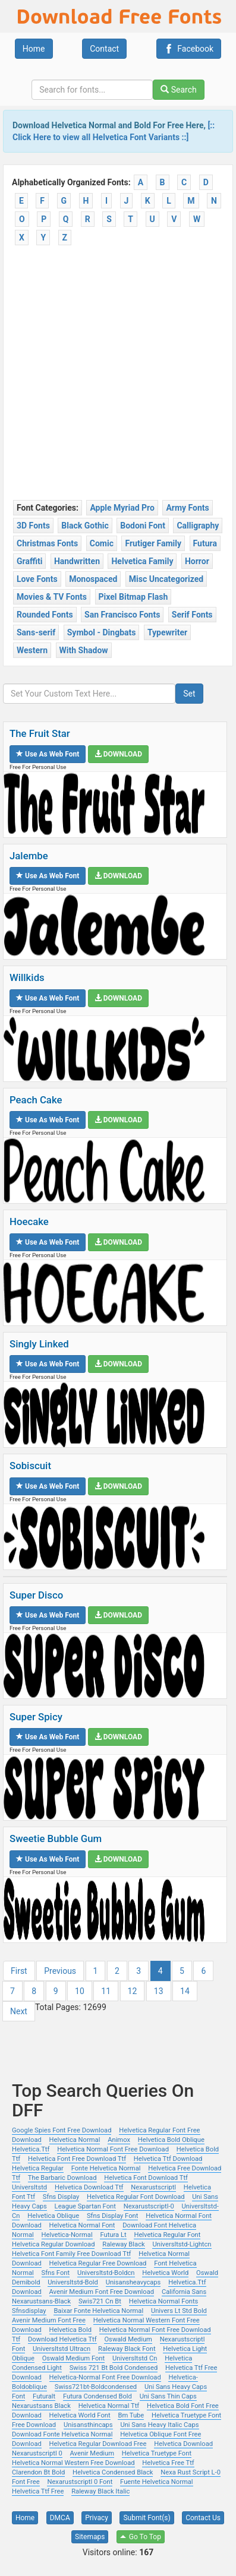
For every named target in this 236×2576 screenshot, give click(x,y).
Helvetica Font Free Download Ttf (77, 2159)
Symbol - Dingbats (101, 632)
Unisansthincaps (88, 2425)
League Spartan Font (85, 2206)
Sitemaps (90, 2537)
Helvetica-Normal (67, 2235)
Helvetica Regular (38, 2168)
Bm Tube (131, 2415)
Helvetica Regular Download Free (98, 2444)
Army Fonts (187, 507)
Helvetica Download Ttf (89, 2187)
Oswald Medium (128, 2339)
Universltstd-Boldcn (106, 2273)
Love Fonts (37, 579)
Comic (102, 543)
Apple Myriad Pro (122, 507)
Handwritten (77, 561)
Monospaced (93, 579)
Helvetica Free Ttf (168, 2463)
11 (106, 1991)
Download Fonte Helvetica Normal (62, 2434)
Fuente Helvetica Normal (156, 2482)
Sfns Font (56, 2273)
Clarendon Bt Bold (38, 2472)
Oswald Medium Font (73, 2358)
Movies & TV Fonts (52, 597)
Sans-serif (36, 632)
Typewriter (167, 632)
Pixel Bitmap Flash (133, 597)
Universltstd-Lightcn (181, 2244)
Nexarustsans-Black (41, 2301)
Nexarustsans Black (41, 2406)
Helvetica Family (142, 561)
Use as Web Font (47, 754)
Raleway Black (123, 2244)
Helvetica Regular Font (167, 2235)
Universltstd (29, 2187)
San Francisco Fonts (122, 614)
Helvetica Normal (74, 2140)
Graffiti (29, 561)
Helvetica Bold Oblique (171, 2140)
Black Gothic (84, 525)
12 (132, 1991)
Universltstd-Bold (73, 2282)
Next (18, 2011)
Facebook (188, 48)
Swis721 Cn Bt (99, 2301)
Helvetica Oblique (53, 2216)
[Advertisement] (118, 375)
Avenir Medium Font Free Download (102, 2292)
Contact (104, 48)
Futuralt (44, 2396)
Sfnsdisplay (29, 2311)
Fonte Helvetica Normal (106, 2168)
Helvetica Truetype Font (156, 2453)
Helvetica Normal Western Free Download (73, 2463)
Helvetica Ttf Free (38, 2491)
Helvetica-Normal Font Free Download (105, 2377)
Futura (205, 543)
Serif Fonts (192, 614)
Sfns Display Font (112, 2216)
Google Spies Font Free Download (61, 2130)
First (19, 1971)
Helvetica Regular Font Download (136, 2197)
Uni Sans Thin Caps (168, 2396)
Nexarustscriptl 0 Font (79, 2482)
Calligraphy (198, 525)
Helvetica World (165, 2273)
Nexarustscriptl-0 (149, 2206)
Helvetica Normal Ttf (109, 2406)
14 (185, 1991)
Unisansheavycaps (133, 2282)
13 (158, 1991)
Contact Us (203, 2518)
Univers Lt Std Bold (179, 2311)
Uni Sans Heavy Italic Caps (159, 2425)
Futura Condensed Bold (97, 2396)
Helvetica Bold (70, 2330)
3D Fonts (33, 525)
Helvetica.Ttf (30, 2149)
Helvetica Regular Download (53, 2244)
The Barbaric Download (62, 2178)
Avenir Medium (92, 2453)
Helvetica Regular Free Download (98, 2263)
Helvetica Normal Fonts (164, 2301)
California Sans (184, 2292)
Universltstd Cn (134, 2358)
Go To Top (140, 2537)
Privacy (96, 2518)
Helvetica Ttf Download (168, 2159)
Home (34, 48)
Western (32, 650)
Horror (197, 561)
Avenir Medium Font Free (49, 2320)
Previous (60, 1971)
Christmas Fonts (47, 543)
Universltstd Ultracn (61, 2349)
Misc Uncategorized (166, 579)
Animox (119, 2140)
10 (79, 1991)
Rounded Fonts (45, 614)
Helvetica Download (183, 2444)
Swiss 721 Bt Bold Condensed (114, 2368)
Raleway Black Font (126, 2349)
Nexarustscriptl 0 (37, 2453)
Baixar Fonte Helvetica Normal (98, 2311)
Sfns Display (61, 2197)
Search (178, 89)
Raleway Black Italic (100, 2491)
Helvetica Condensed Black (113, 2472)
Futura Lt (113, 2235)
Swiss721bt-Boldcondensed (96, 2387)
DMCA (60, 2518)
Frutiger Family (153, 543)
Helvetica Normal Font (82, 2225)
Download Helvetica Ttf (62, 2339)
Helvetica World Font (80, 2415)
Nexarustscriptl (153, 2187)
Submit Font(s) (146, 2518)
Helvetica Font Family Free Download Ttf (71, 2254)
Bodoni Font (142, 525)
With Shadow (83, 650)
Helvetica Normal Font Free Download (113, 2149)
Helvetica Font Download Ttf (146, 2178)
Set (189, 693)
